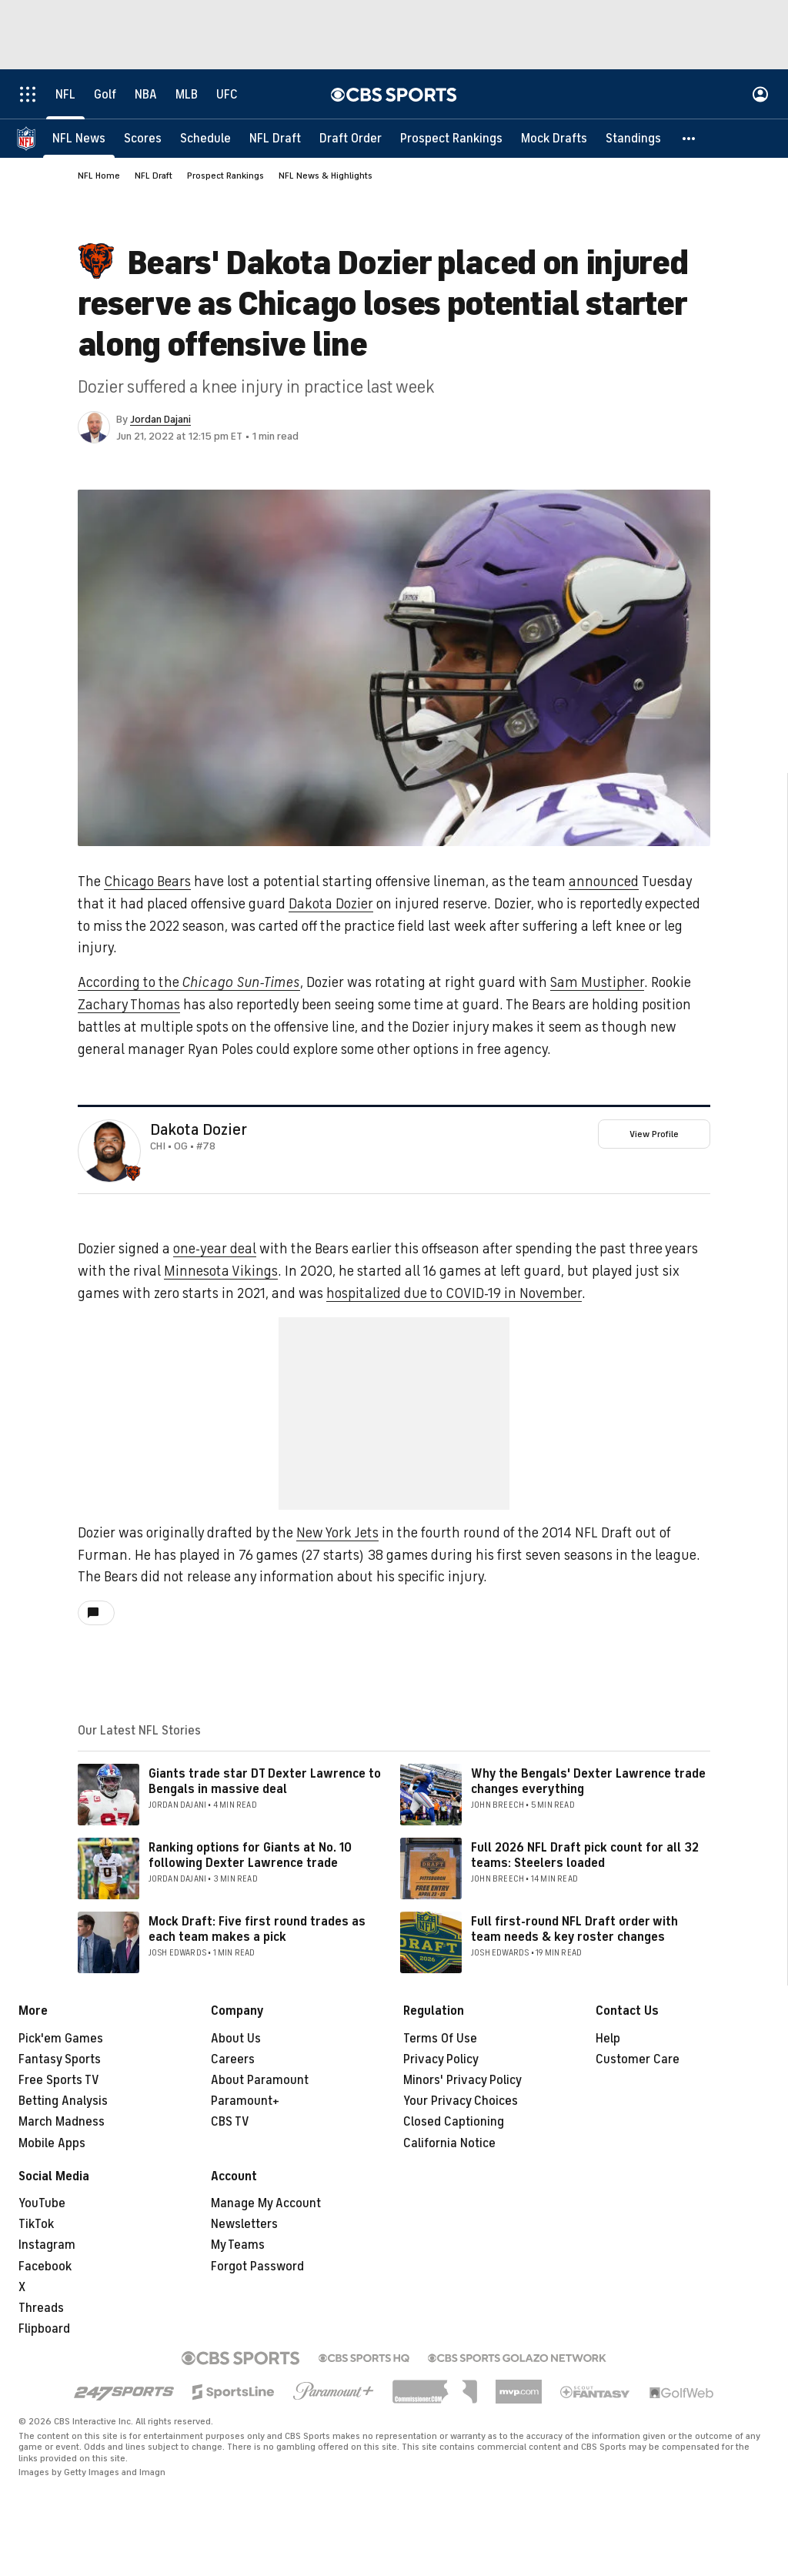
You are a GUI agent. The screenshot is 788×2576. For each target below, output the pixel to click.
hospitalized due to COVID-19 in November (454, 1293)
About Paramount (260, 2080)
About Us (236, 2038)
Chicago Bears (147, 881)
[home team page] (133, 1173)
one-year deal (214, 1248)
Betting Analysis (63, 2101)
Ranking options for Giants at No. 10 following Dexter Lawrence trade (250, 1855)
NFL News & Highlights (325, 175)
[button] (689, 138)
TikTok (36, 2224)
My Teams (238, 2245)
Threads (41, 2308)
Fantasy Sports (59, 2059)
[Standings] (633, 138)
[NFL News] (79, 138)
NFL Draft (153, 175)
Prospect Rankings (225, 175)
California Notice (449, 2143)
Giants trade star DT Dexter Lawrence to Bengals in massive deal (265, 1781)
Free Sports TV (58, 2080)
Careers (233, 2059)
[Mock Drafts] (554, 138)
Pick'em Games (60, 2038)
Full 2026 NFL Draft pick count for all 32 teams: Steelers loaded (585, 1855)
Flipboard (44, 2329)
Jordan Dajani (160, 419)
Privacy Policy (441, 2059)
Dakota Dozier (331, 903)
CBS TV (230, 2121)
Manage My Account (266, 2203)
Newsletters (244, 2224)
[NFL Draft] (275, 138)
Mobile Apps (51, 2143)
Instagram (46, 2245)
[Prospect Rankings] (451, 138)
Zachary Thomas (129, 1004)
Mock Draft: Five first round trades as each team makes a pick (257, 1929)
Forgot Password (257, 2266)
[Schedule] (205, 138)
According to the (189, 982)
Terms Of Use (440, 2038)
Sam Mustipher (597, 982)
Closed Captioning (453, 2121)
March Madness (61, 2121)
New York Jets (337, 1532)
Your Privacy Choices (460, 2101)
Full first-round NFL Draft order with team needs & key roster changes (574, 1929)
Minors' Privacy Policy (462, 2080)
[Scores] (143, 138)
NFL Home (99, 175)
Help (608, 2038)
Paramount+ (245, 2101)
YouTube (41, 2203)
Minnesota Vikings (221, 1271)
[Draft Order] (350, 138)
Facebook (45, 2266)
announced (604, 881)
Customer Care (637, 2059)
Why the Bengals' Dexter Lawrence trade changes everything (588, 1781)
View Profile (654, 1134)
